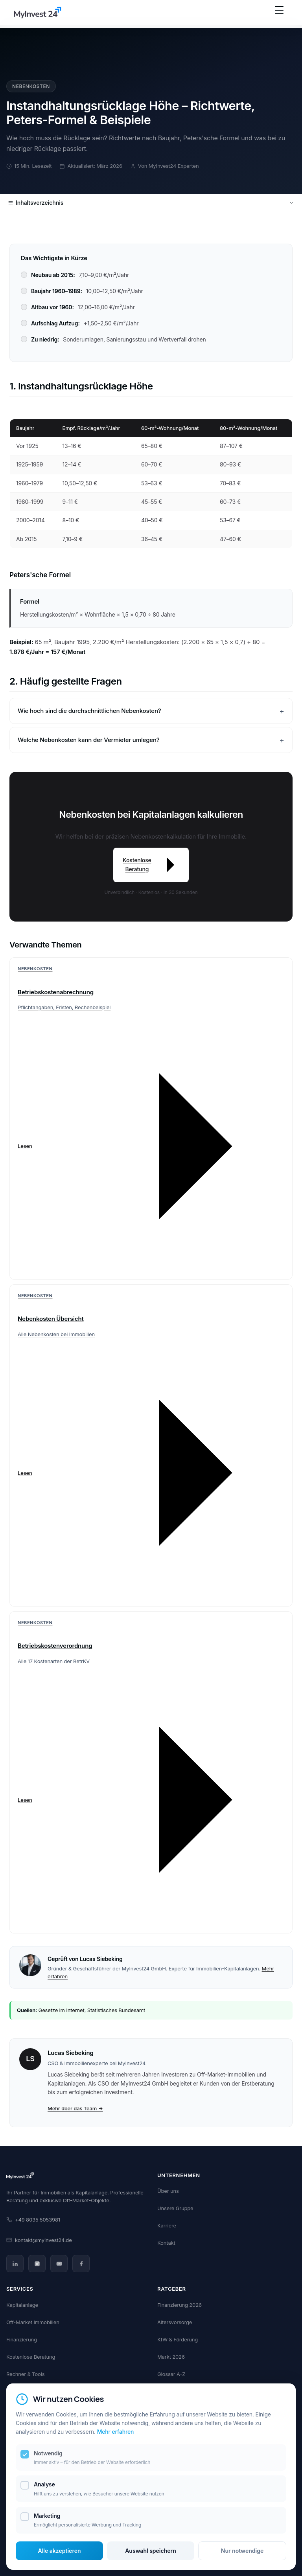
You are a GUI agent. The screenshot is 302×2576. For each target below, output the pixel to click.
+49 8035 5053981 (33, 2219)
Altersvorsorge (174, 2322)
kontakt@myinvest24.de (39, 2240)
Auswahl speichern (150, 2550)
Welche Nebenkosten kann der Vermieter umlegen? (89, 740)
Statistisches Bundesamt (116, 2010)
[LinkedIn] (15, 2263)
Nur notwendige (242, 2550)
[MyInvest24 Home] (37, 14)
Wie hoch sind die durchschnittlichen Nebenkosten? (89, 710)
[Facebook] (81, 2263)
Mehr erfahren (115, 2431)
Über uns (168, 2191)
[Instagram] (37, 2263)
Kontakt (166, 2243)
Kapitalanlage (22, 2305)
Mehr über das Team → (75, 2108)
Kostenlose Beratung (151, 864)
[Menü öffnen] (279, 14)
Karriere (166, 2225)
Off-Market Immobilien (32, 2322)
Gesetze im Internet (62, 2010)
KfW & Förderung (177, 2339)
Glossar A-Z (171, 2374)
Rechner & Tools (25, 2374)
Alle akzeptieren (59, 2550)
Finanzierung (21, 2339)
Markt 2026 (171, 2357)
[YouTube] (59, 2263)
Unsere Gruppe (175, 2208)
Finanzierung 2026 (179, 2305)
